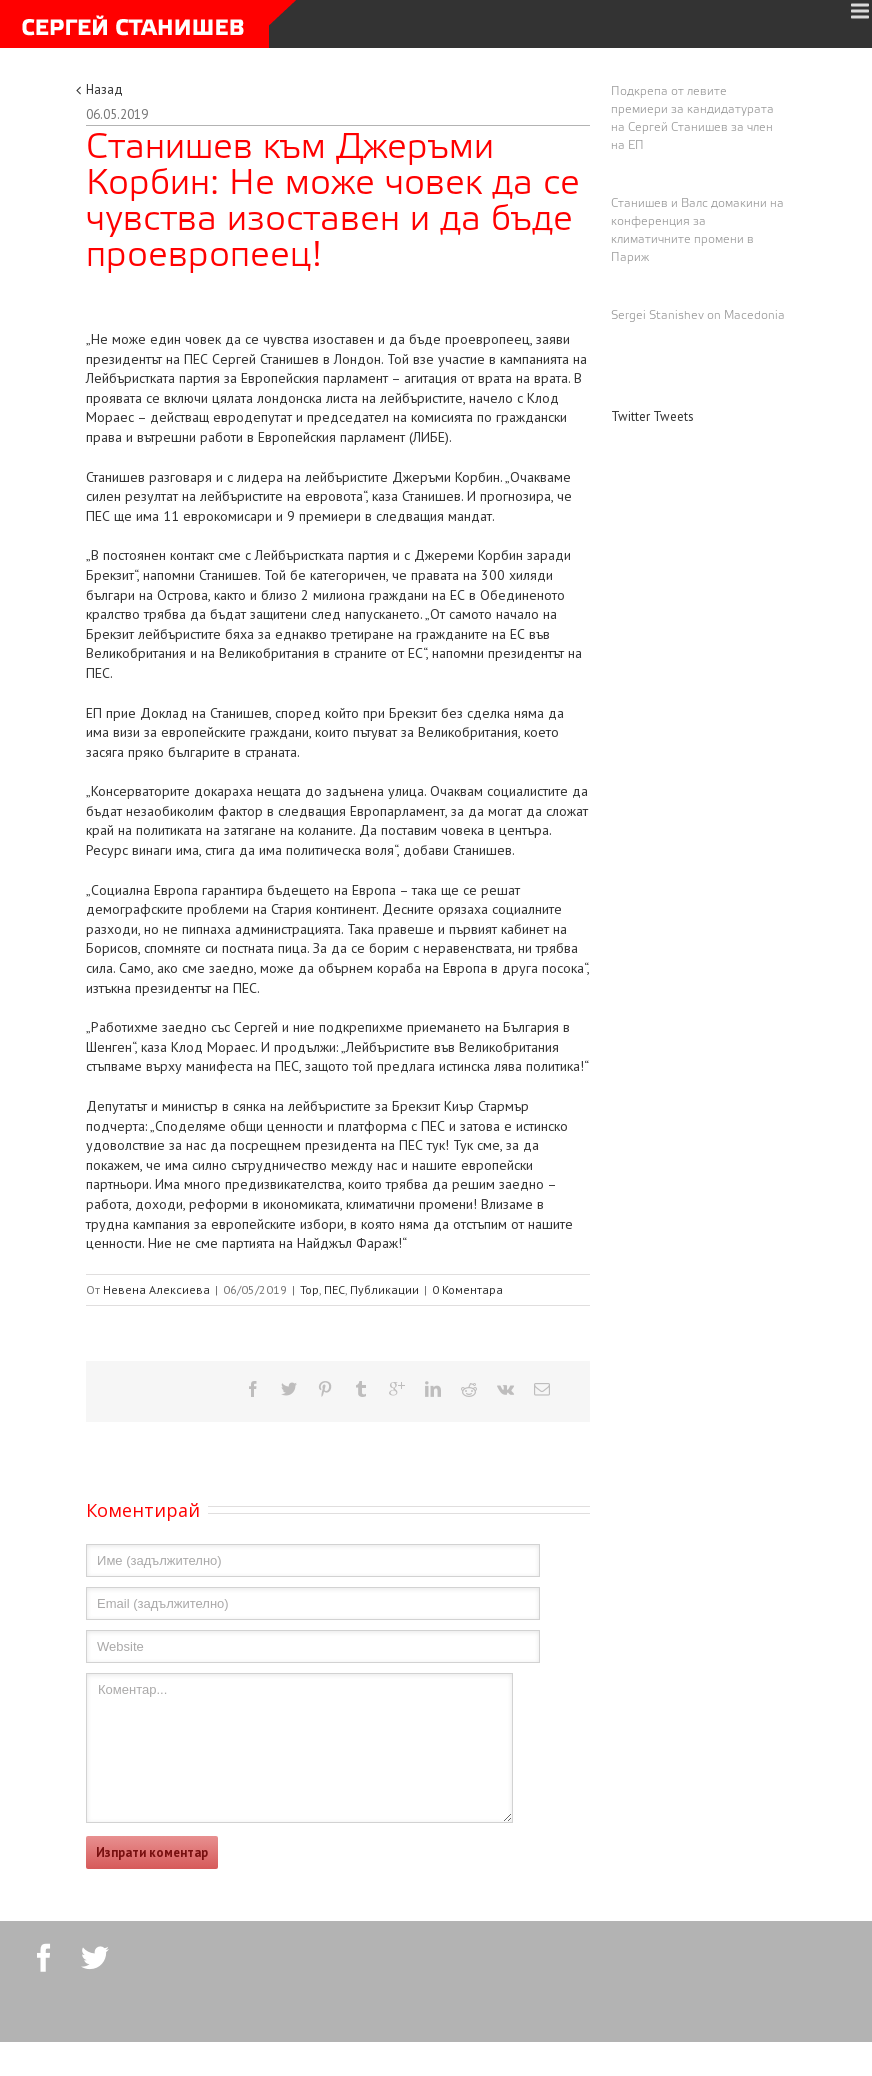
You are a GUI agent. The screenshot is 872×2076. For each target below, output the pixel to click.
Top (309, 1289)
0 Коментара (467, 1289)
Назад (104, 89)
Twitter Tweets (652, 416)
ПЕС (334, 1289)
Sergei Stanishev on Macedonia (698, 316)
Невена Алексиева (156, 1289)
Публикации (384, 1289)
